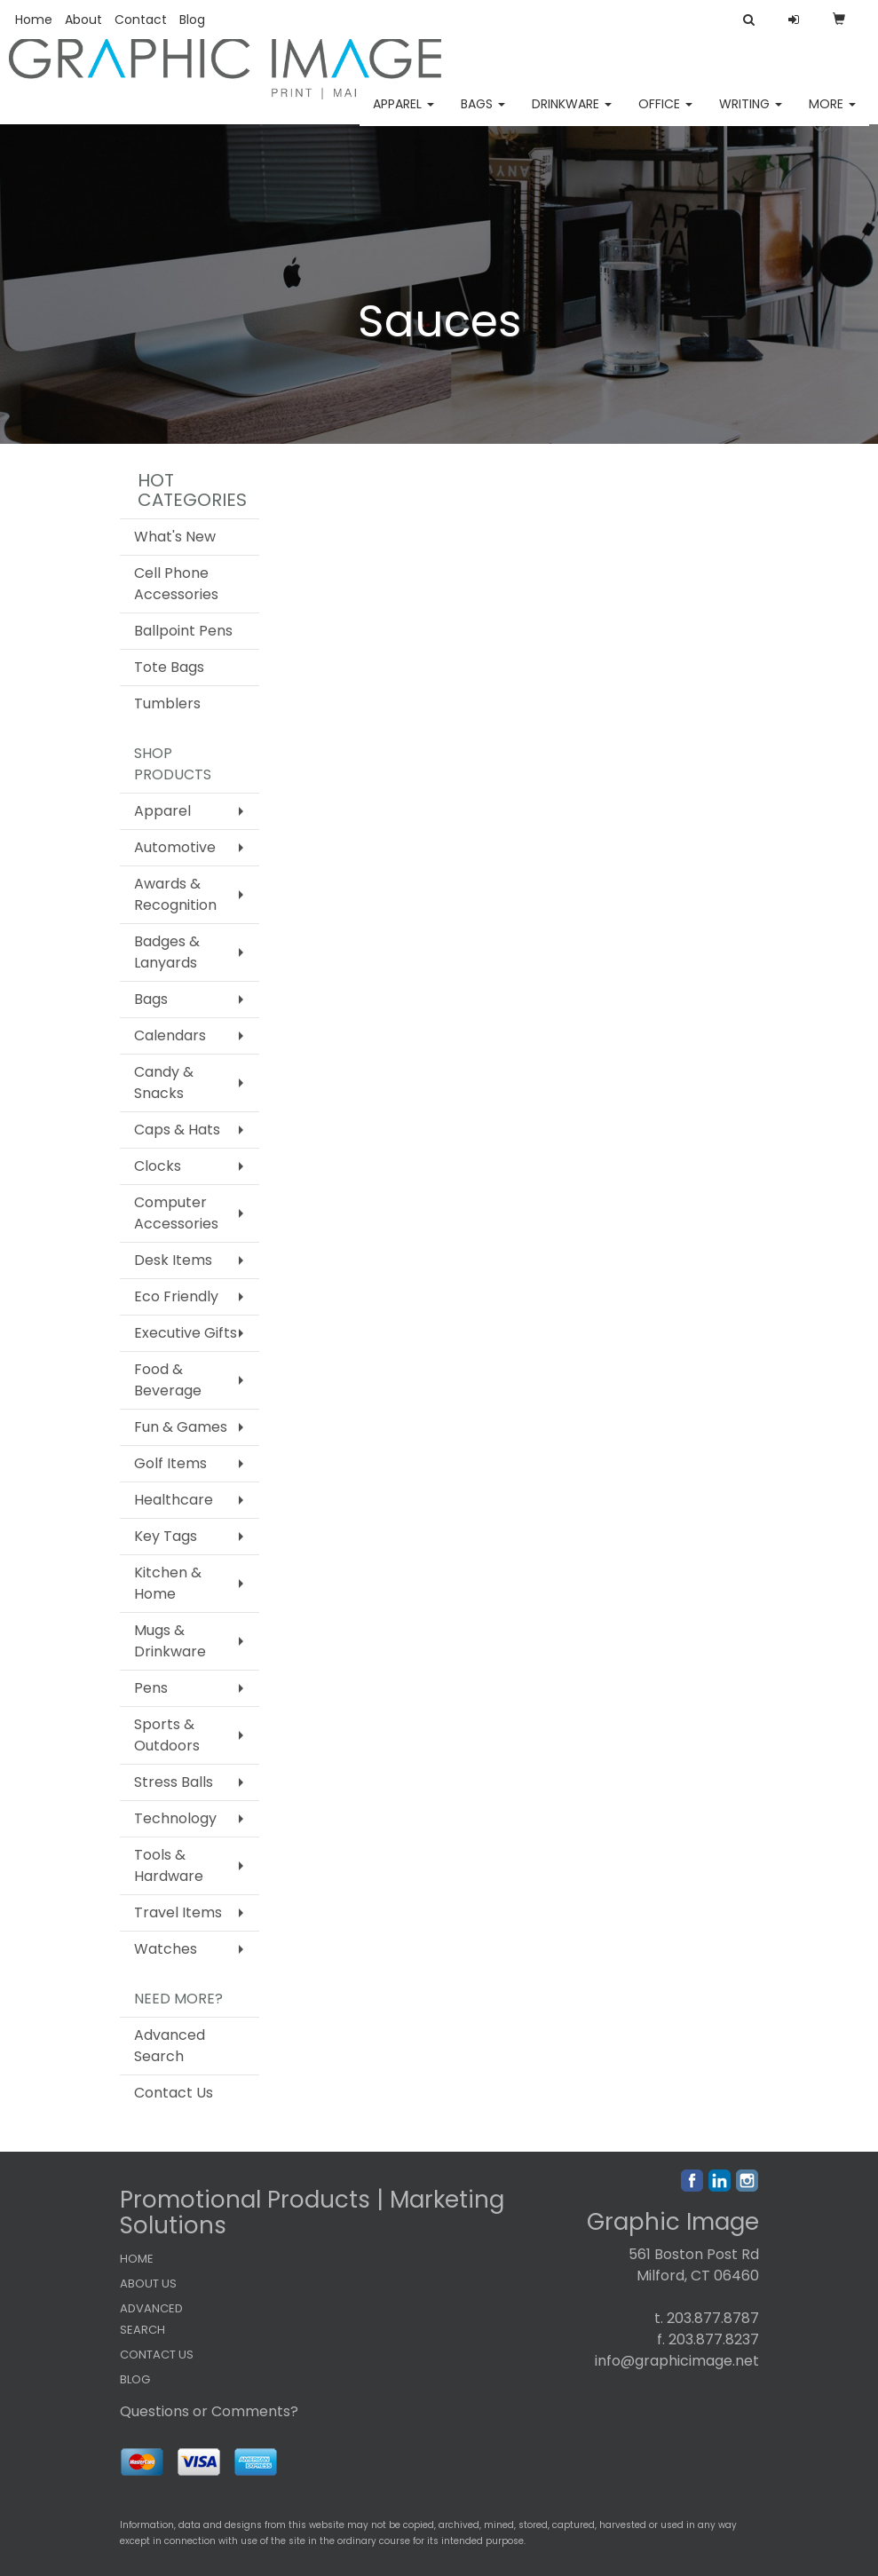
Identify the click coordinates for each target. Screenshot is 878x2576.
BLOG (135, 2379)
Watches (165, 1949)
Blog (192, 19)
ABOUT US (148, 2283)
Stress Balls (173, 1782)
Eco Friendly (176, 1296)
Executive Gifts (185, 1333)
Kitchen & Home (168, 1583)
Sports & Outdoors (167, 1735)
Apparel (403, 115)
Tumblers (167, 703)
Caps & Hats (177, 1129)
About (83, 19)
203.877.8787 (713, 2318)
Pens (151, 1688)
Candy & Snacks (164, 1082)
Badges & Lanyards (167, 952)
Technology (175, 1818)
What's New (175, 536)
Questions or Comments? (209, 2411)
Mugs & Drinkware (170, 1641)
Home (33, 19)
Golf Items (170, 1463)
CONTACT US (157, 2354)
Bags (483, 115)
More (832, 115)
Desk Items (173, 1260)
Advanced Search (169, 2045)
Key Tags (165, 1536)
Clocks (157, 1166)
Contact (141, 19)
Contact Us (173, 2092)
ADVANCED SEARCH (151, 2319)
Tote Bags (169, 667)
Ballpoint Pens (183, 630)
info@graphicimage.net (677, 2361)
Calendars (170, 1035)
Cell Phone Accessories (176, 583)
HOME (137, 2258)
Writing (750, 115)
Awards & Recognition (175, 894)
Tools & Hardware (168, 1865)
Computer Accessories (176, 1213)
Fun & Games (180, 1427)
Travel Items (178, 1912)
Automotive (175, 847)
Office (665, 115)
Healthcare (173, 1499)
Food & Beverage (168, 1380)
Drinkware (572, 115)
